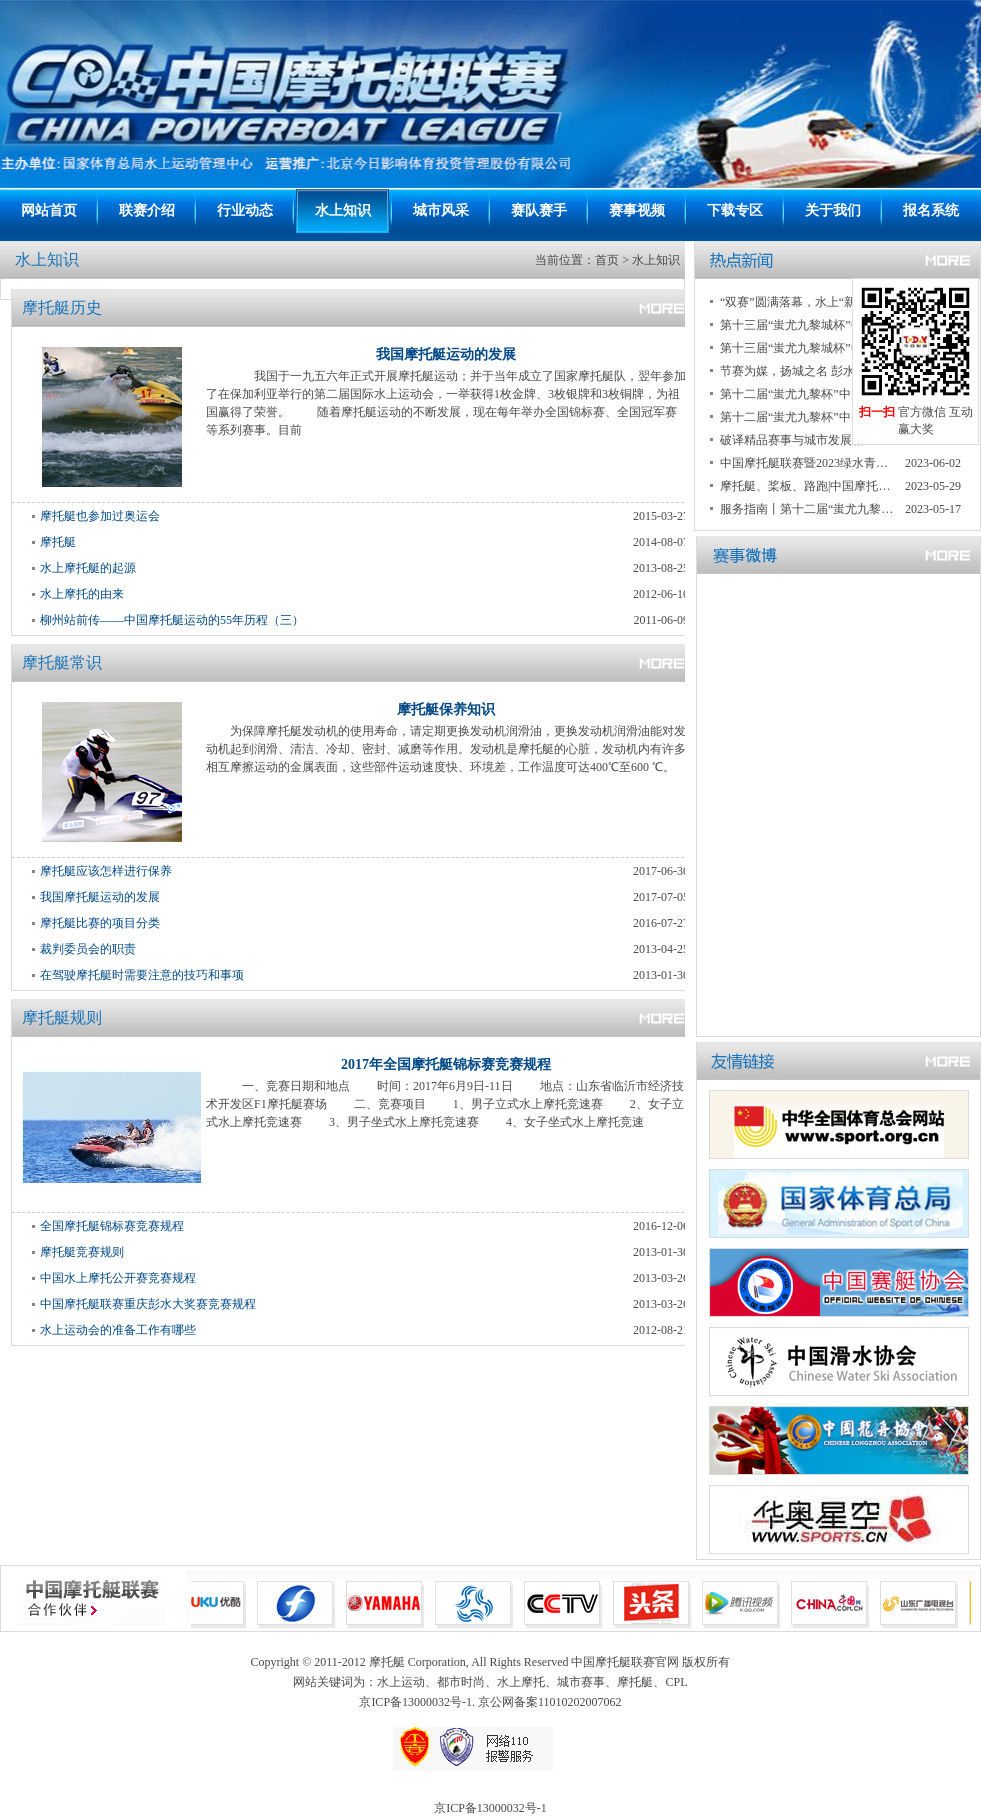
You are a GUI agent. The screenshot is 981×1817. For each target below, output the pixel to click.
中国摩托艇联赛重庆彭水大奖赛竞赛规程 (148, 1304)
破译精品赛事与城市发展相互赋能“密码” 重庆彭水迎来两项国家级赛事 (807, 440)
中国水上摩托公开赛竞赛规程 (118, 1278)
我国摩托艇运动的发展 (446, 354)
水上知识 (343, 210)
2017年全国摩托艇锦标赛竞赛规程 (446, 1064)
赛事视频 (637, 210)
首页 (607, 260)
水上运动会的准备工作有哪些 (118, 1330)
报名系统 (931, 210)
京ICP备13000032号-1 (490, 1808)
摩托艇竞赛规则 (82, 1252)
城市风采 (441, 210)
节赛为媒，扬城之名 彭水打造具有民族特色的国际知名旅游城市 (807, 371)
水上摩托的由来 (82, 594)
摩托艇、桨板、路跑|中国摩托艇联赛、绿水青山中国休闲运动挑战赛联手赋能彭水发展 (807, 486)
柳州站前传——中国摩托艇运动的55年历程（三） (172, 620)
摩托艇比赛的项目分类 (100, 923)
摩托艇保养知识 (446, 709)
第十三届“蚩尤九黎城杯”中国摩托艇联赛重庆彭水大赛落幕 (807, 325)
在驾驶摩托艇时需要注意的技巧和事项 (142, 975)
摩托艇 (58, 542)
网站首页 (49, 210)
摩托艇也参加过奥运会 (100, 516)
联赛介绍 (147, 210)
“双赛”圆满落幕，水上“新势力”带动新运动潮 (807, 302)
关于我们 (833, 210)
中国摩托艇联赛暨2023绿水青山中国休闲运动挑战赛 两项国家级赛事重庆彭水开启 (807, 463)
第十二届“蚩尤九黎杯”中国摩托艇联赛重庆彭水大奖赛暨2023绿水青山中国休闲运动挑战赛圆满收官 (807, 394)
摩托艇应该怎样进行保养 (106, 871)
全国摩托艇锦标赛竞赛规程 (112, 1226)
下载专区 (735, 210)
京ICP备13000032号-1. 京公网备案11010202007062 (490, 1702)
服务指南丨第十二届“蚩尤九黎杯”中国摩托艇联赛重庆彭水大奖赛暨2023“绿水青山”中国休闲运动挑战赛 (807, 509)
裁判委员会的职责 (88, 949)
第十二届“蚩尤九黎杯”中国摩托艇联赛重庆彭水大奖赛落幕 (807, 417)
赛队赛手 (539, 210)
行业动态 (245, 210)
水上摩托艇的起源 (88, 568)
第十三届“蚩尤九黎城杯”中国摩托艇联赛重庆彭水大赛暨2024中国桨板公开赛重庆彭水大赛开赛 (807, 348)
